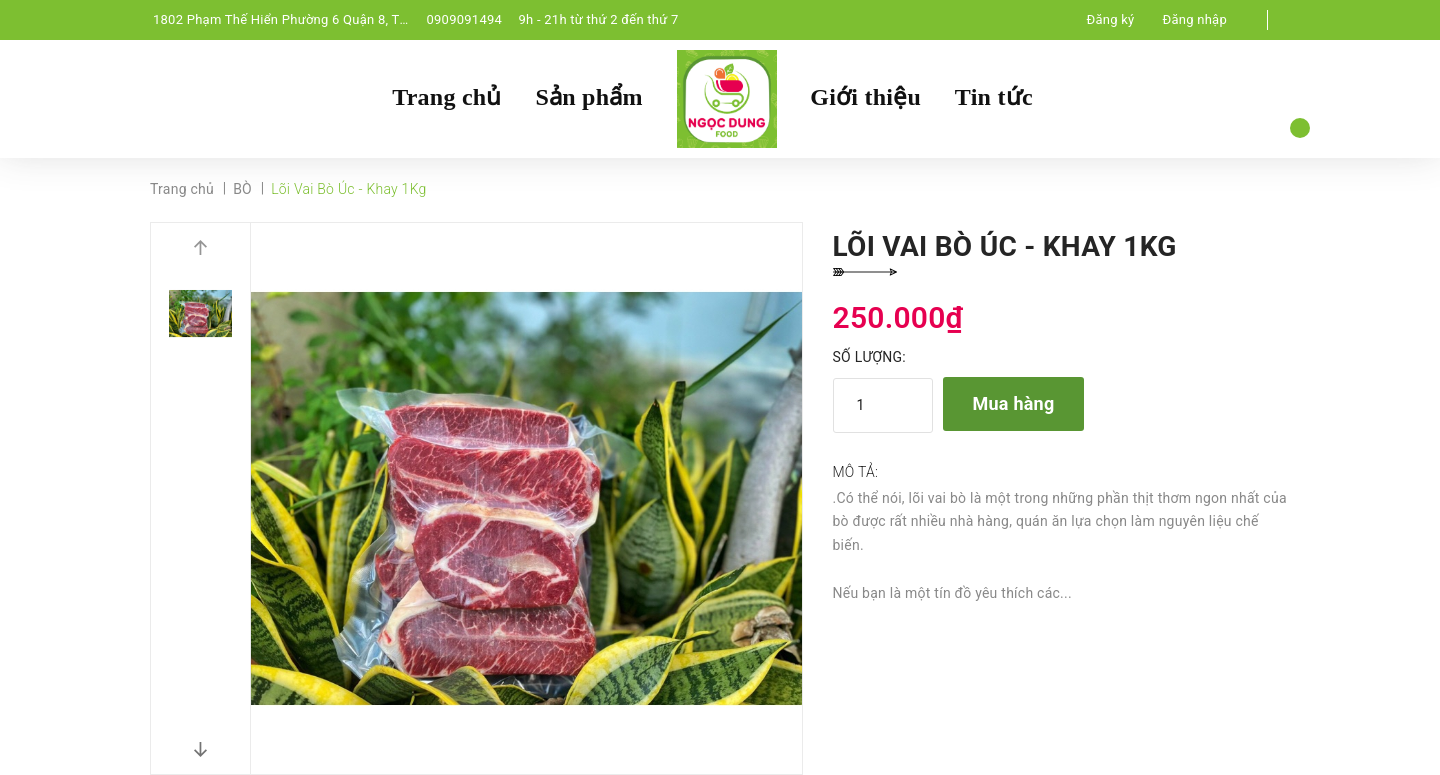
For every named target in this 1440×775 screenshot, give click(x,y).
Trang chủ (446, 97)
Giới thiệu (865, 97)
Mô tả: (856, 472)
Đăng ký (1111, 19)
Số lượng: (869, 357)
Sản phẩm (588, 97)
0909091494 (464, 19)
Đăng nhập (1195, 19)
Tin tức (994, 97)
